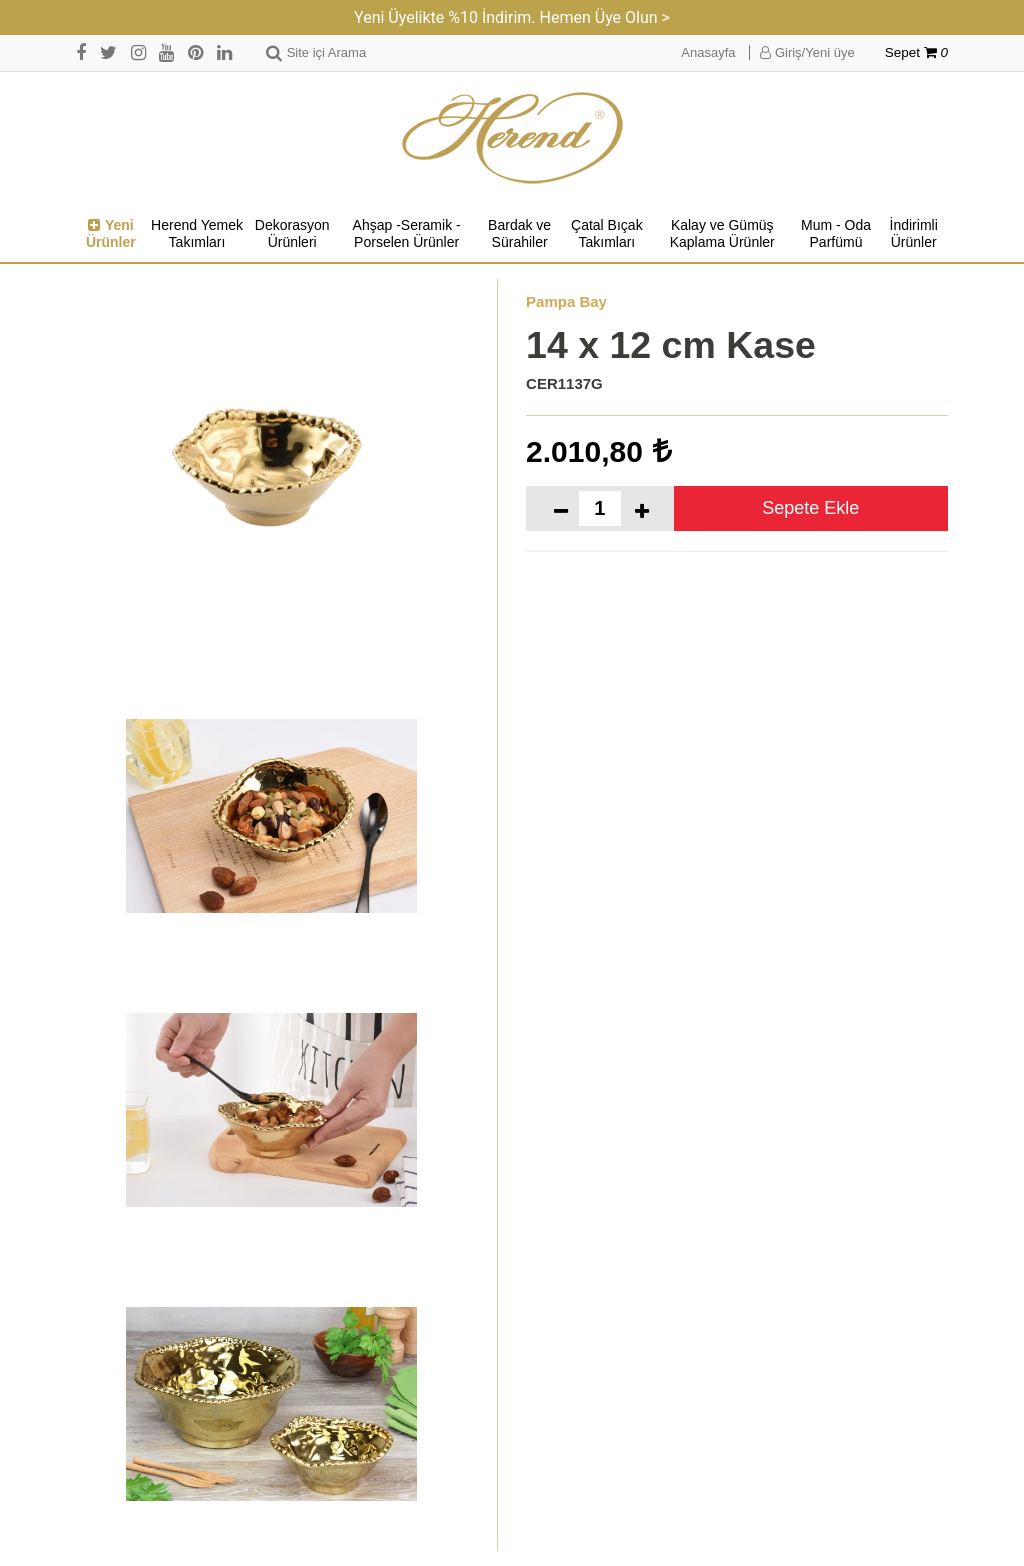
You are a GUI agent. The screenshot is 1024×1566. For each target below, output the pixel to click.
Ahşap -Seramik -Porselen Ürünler (407, 234)
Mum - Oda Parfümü (836, 234)
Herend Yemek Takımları (197, 234)
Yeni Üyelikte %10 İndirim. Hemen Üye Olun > (512, 17)
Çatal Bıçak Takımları (607, 234)
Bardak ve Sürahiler (519, 234)
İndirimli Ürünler (914, 234)
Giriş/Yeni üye (807, 52)
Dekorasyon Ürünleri (292, 234)
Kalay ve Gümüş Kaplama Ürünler (722, 234)
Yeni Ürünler (111, 234)
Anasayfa (708, 52)
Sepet (916, 52)
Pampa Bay (566, 301)
